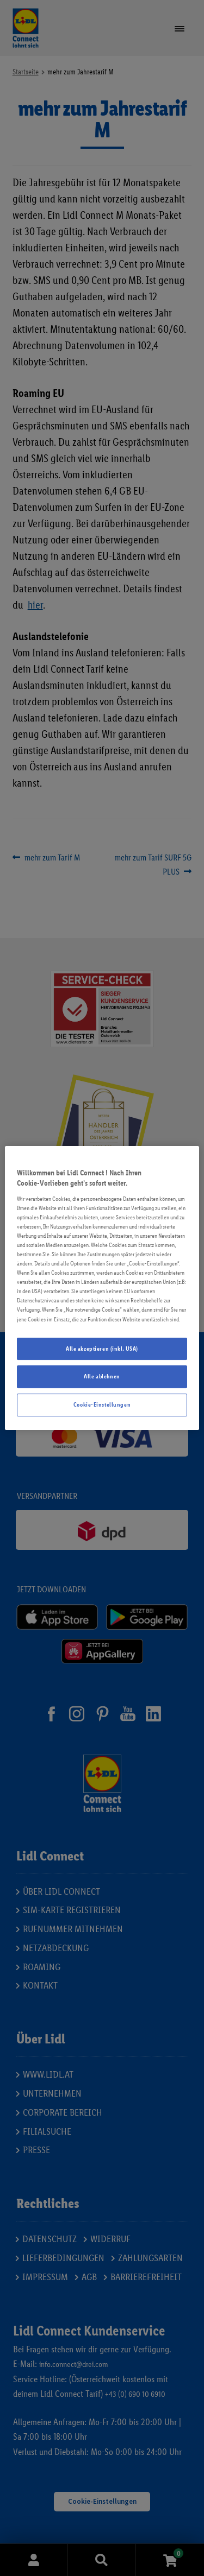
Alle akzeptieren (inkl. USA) (102, 1348)
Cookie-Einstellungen (102, 1404)
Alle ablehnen (102, 1377)
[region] (102, 1288)
